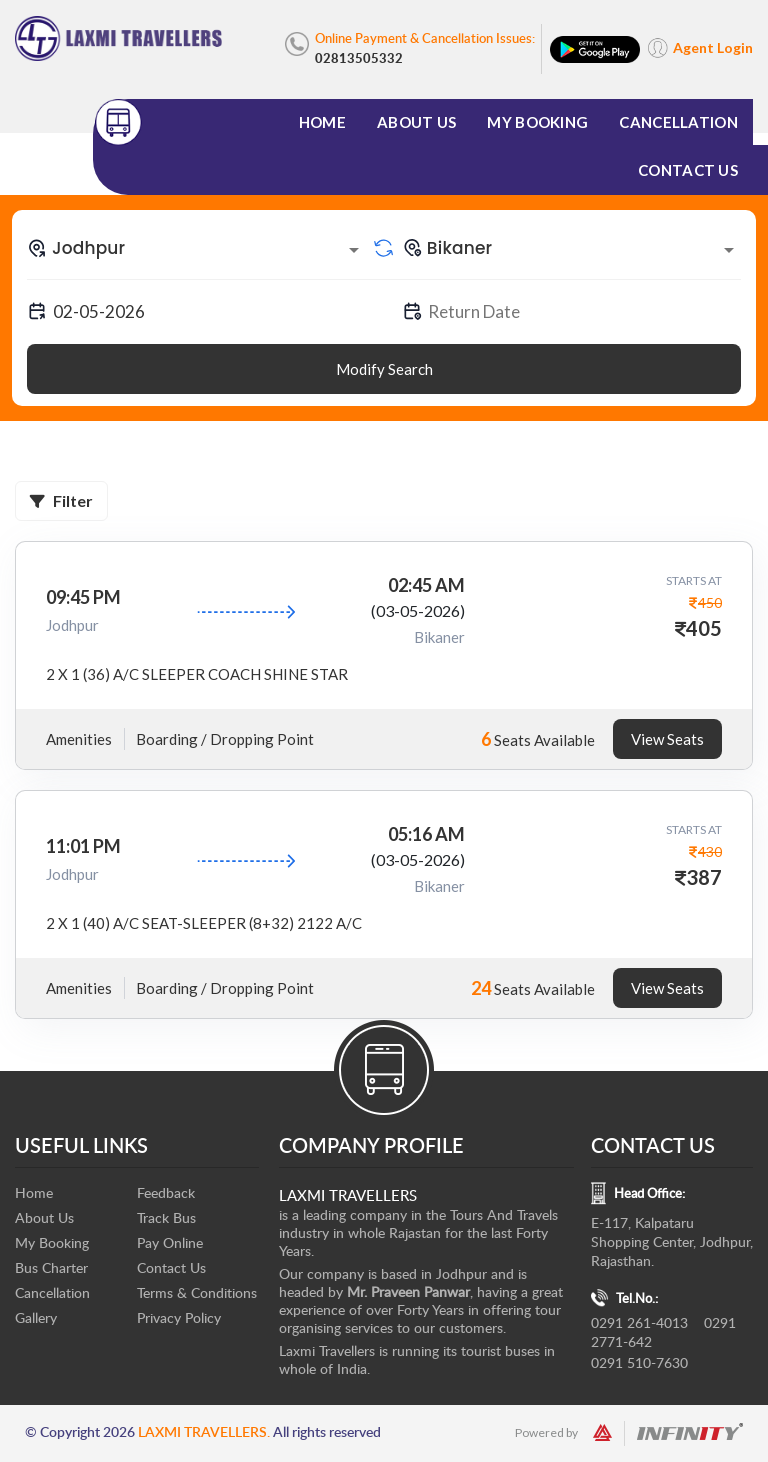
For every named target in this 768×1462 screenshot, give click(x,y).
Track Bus (166, 1217)
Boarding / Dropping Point (225, 739)
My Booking (537, 122)
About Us (416, 122)
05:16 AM (426, 834)
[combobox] (196, 248)
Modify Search (384, 369)
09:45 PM (83, 597)
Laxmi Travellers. (204, 1431)
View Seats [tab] (667, 739)
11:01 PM (83, 846)
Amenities (79, 739)
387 (704, 877)
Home (322, 122)
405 (704, 628)
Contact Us (688, 170)
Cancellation (678, 122)
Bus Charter (51, 1267)
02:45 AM (426, 585)
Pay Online (170, 1242)
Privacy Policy (179, 1317)
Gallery (36, 1317)
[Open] (354, 250)
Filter (61, 500)
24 (481, 988)
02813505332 (359, 58)
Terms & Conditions (197, 1292)
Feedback (166, 1192)
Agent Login (713, 47)
